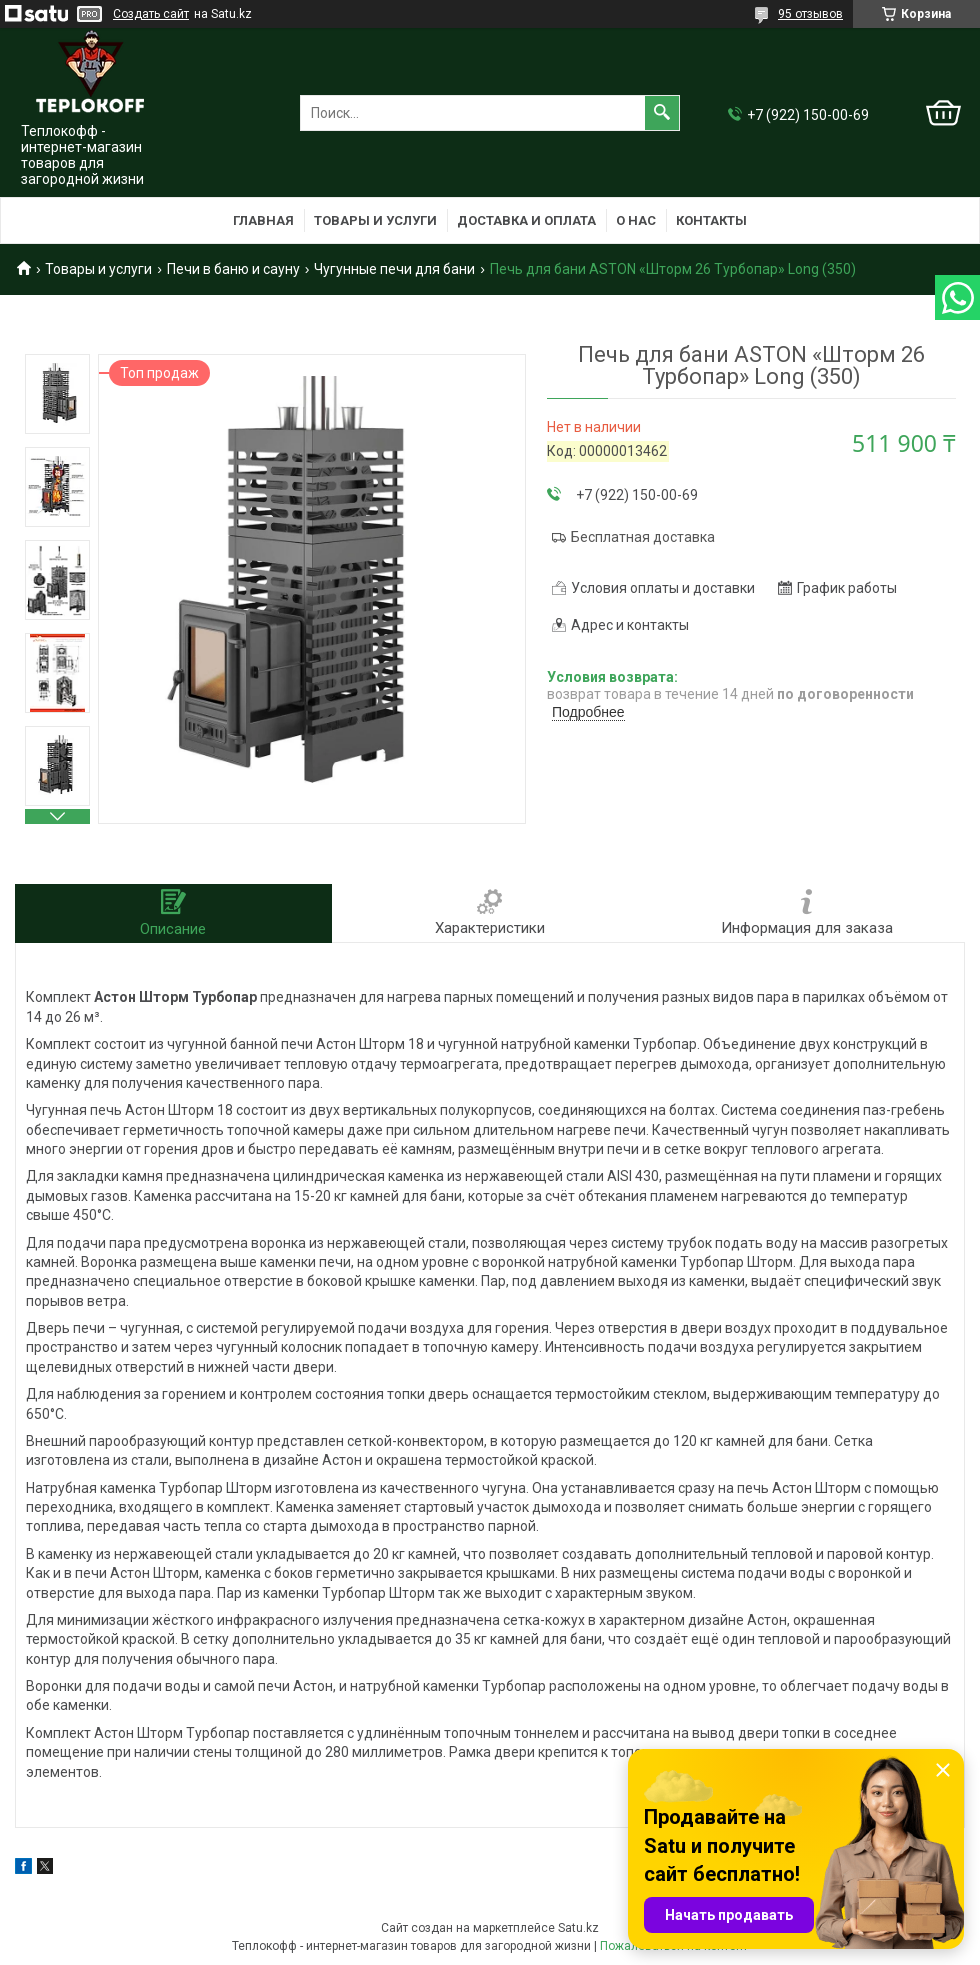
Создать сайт (151, 14)
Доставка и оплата (526, 220)
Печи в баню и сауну (233, 269)
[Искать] (662, 113)
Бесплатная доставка (643, 537)
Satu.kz (578, 1928)
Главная (263, 220)
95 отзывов (810, 14)
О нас (636, 220)
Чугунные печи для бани (394, 269)
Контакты (711, 220)
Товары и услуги (375, 220)
